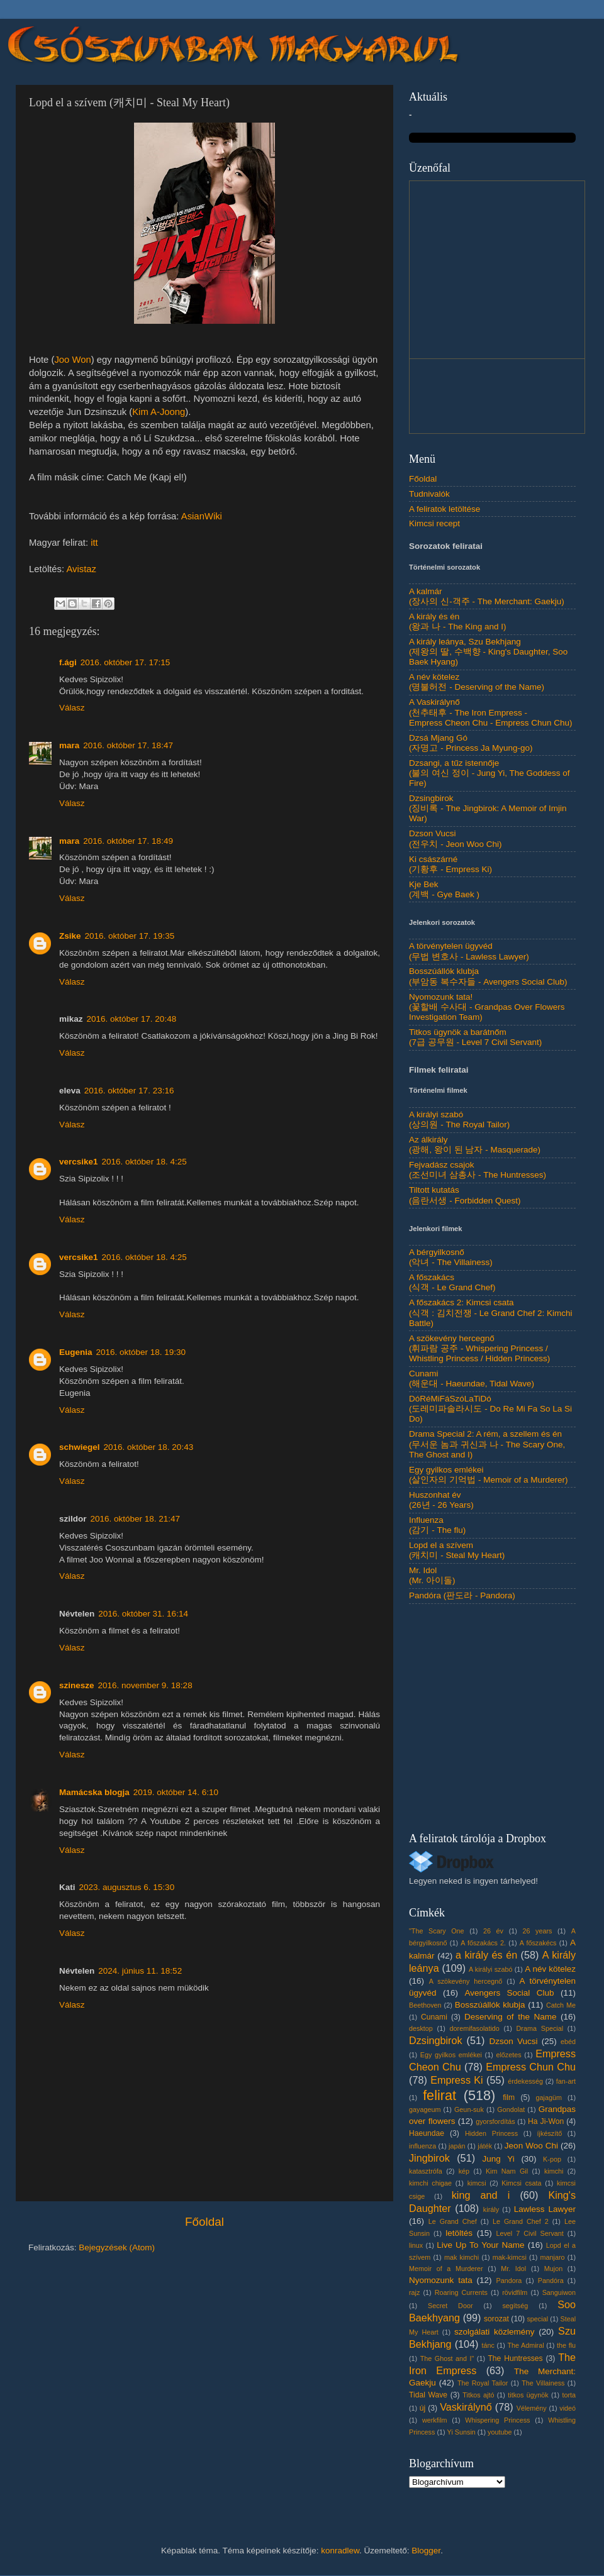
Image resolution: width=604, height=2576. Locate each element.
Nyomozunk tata (441, 2280)
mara (69, 745)
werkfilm (434, 2420)
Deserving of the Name (510, 2016)
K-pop (552, 2159)
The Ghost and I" (447, 2358)
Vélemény (532, 2408)
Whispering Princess (497, 2420)
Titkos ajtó (478, 2395)
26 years (537, 1931)
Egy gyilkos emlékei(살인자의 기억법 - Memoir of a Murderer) (488, 1474)
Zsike (70, 936)
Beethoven (425, 2005)
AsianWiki (201, 516)
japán (457, 2146)
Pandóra (551, 2280)
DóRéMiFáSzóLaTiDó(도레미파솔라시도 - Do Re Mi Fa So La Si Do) (490, 1408)
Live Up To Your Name (480, 2245)
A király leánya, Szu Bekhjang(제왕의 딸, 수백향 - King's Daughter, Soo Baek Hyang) (488, 651)
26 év (493, 1931)
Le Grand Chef (452, 2221)
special (537, 2319)
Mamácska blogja (94, 1792)
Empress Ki (456, 2080)
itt (94, 543)
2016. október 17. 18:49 (128, 841)
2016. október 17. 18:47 (128, 745)
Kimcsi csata (521, 2183)
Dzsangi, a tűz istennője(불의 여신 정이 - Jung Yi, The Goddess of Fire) (489, 773)
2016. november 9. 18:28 (145, 1685)
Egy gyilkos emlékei (451, 2055)
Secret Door (450, 2305)
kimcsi (476, 2183)
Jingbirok (429, 2158)
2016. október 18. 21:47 (136, 1518)
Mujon (553, 2268)
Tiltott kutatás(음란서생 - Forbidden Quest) (465, 1195)
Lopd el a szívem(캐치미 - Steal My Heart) (457, 1550)
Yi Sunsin (461, 2432)
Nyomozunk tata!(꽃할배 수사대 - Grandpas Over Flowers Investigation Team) (487, 1007)
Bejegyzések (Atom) (117, 2247)
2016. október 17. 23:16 (129, 1090)
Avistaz (81, 569)
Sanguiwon (559, 2292)
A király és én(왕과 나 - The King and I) (457, 621)
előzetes (508, 2055)
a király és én (486, 1954)
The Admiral (525, 2345)
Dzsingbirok (435, 2040)
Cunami (434, 2017)
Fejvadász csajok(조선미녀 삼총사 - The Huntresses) (477, 1170)
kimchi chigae (430, 2183)
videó (567, 2408)
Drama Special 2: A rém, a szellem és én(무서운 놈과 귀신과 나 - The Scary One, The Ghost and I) (487, 1444)
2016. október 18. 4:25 (144, 1161)
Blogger (425, 2550)
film (509, 2097)
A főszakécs (538, 1943)
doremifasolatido (475, 2028)
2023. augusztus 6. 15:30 (127, 1887)
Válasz (72, 707)
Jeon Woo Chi (531, 2145)
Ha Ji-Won (546, 2121)
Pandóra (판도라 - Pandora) (462, 1595)
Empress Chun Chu (531, 2066)
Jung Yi (498, 2159)
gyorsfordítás (495, 2121)
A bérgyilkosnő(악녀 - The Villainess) (451, 1257)
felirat (439, 2095)
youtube (500, 2432)
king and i (481, 2195)
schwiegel (79, 1447)
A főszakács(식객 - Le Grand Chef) (452, 1282)
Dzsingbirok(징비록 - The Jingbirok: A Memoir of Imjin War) (488, 808)
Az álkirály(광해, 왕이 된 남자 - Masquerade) (474, 1144)
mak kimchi (461, 2257)
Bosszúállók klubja (490, 2004)
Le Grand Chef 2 (521, 2221)
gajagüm (549, 2097)
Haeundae (426, 2133)
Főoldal (204, 2221)
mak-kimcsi (510, 2257)
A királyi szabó (491, 1969)
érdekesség (525, 2081)
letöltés (459, 2233)
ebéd (568, 2041)
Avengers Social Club (509, 1993)
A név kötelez (550, 1969)
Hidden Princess (491, 2133)
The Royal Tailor (482, 2383)
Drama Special (540, 2028)
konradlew (340, 2550)
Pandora (509, 2280)
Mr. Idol (513, 2268)
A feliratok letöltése (444, 509)
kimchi (554, 2171)
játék (485, 2146)
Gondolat (511, 2109)
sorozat (496, 2318)
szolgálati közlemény (494, 2331)
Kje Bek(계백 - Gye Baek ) (444, 889)
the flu (566, 2345)
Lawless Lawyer (545, 2209)
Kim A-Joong (158, 412)
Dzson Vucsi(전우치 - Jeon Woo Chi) (455, 838)
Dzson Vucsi (513, 2041)
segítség (515, 2305)
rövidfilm (514, 2292)
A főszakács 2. (483, 1943)
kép (464, 2171)
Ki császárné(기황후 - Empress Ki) (450, 864)
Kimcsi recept (434, 523)
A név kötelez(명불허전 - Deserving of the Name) (476, 682)
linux (416, 2245)
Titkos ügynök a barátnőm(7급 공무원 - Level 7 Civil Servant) (475, 1037)
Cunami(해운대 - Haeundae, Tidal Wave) (471, 1378)
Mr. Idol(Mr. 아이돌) (432, 1575)
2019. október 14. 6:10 (175, 1792)
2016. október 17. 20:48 (132, 1019)
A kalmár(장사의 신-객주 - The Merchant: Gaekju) (486, 596)
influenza (422, 2146)
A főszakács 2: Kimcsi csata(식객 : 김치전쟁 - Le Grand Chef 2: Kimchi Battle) (491, 1312)
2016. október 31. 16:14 (143, 1613)
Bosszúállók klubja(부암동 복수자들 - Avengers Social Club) (488, 976)
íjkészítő (549, 2133)
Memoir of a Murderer (446, 2268)
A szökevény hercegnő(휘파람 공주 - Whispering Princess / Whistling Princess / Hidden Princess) (479, 1348)
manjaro (552, 2257)
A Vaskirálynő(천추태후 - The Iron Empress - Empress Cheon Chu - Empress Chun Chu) (491, 712)
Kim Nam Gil (507, 2171)
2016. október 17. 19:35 (130, 936)
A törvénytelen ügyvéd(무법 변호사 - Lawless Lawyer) (469, 951)
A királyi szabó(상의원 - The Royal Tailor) (459, 1119)
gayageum (424, 2109)
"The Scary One (436, 1931)
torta (569, 2395)
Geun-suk (469, 2109)
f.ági (68, 662)
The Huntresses (515, 2358)
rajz (414, 2292)
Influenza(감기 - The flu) (437, 1525)
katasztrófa (425, 2171)
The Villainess (543, 2383)
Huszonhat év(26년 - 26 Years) (441, 1500)
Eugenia (75, 1352)
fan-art (566, 2081)
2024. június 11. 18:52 (140, 1971)
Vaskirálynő (465, 2407)
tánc (488, 2345)
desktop (421, 2028)
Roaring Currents (461, 2292)
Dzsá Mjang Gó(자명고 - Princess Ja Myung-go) (471, 743)
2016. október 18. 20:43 (149, 1447)
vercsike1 (78, 1161)
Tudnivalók (429, 494)
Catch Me (561, 2005)
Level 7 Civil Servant (529, 2233)
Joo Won (72, 360)
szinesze (76, 1685)
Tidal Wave (428, 2395)
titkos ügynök (528, 2395)
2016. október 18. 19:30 (141, 1352)
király (491, 2209)
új (422, 2408)
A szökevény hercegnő (466, 1981)
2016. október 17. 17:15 (126, 662)
